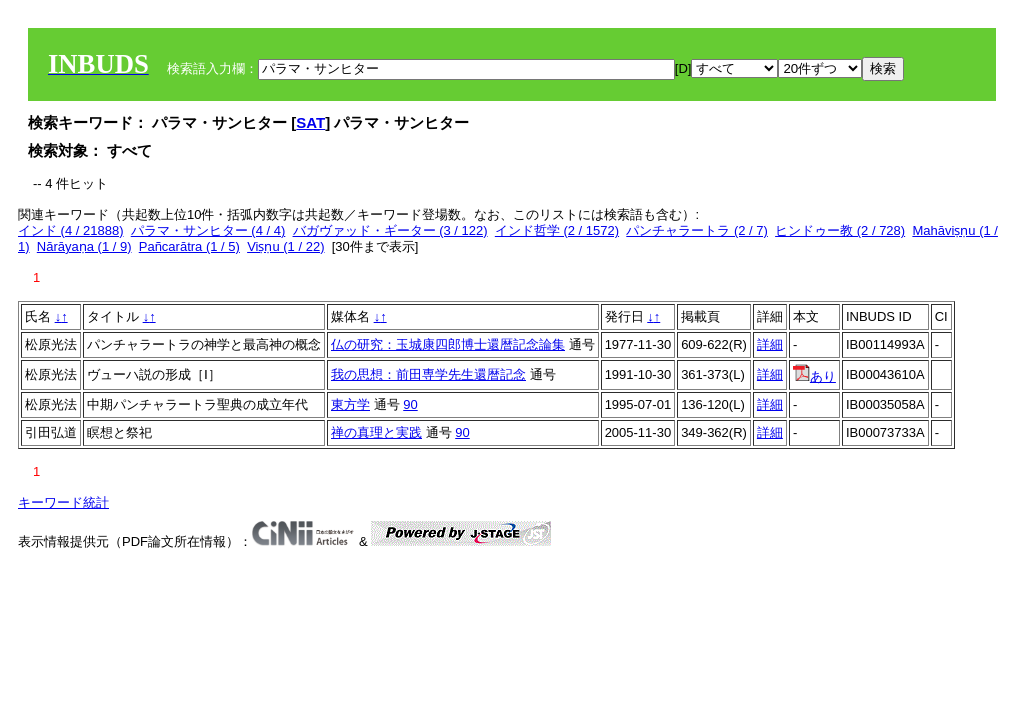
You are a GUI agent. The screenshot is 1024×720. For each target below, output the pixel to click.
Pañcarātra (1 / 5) (189, 246)
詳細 (770, 344)
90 (410, 404)
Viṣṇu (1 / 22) (285, 246)
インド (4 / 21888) (71, 230)
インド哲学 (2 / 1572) (557, 230)
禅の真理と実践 (376, 432)
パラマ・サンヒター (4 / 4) (208, 230)
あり (814, 376)
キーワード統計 (63, 502)
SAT (310, 122)
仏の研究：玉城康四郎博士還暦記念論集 (448, 344)
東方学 (350, 404)
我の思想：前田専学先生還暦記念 (428, 374)
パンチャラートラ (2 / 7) (697, 230)
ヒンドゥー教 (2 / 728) (840, 230)
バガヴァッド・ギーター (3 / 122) (390, 230)
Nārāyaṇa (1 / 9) (84, 246)
